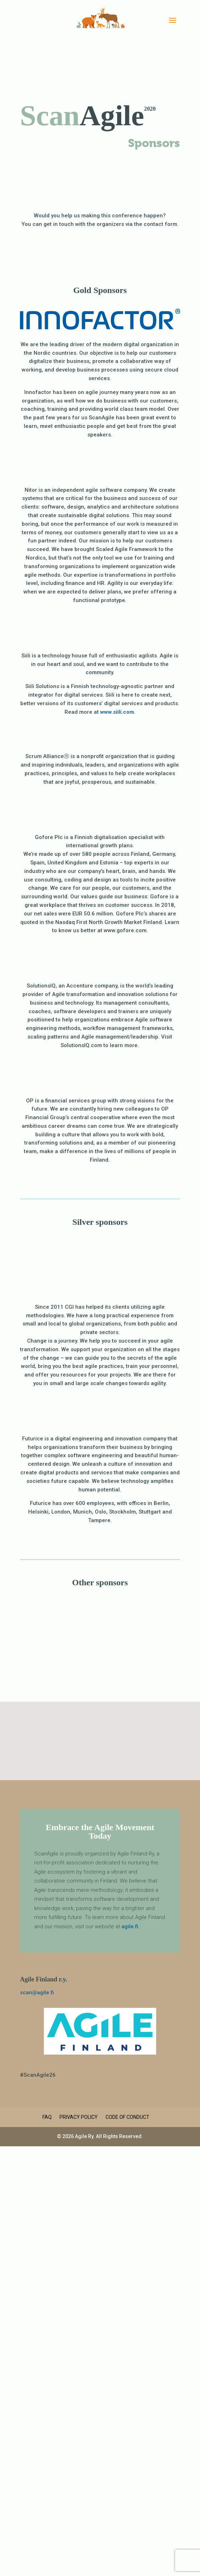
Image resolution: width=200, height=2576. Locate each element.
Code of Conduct (127, 2117)
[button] (102, 1733)
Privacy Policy (79, 2117)
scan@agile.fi (37, 1992)
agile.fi (130, 1926)
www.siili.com (117, 712)
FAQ (47, 2117)
